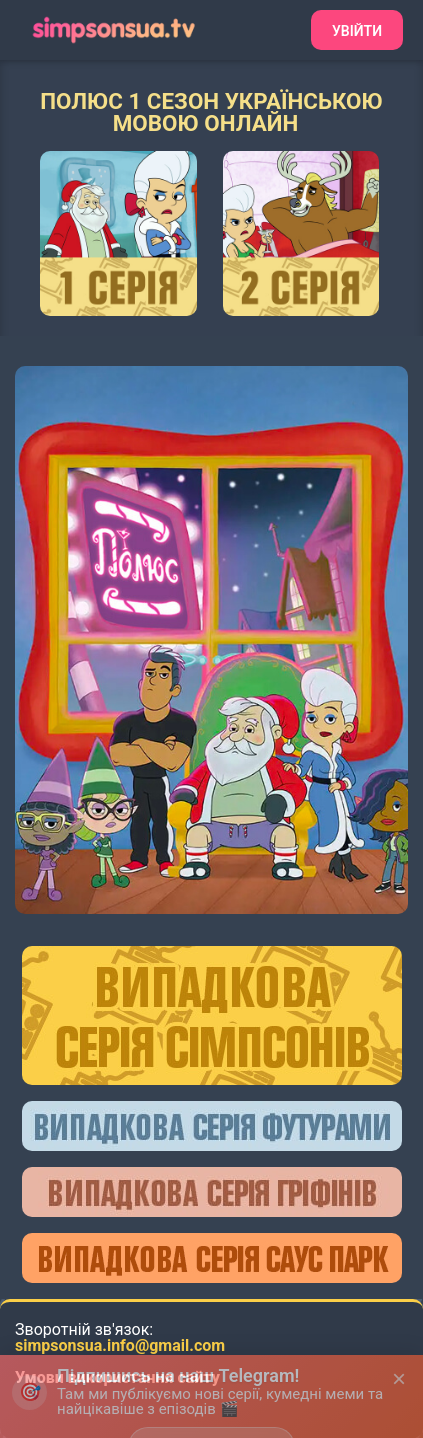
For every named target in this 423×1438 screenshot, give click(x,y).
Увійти (357, 31)
